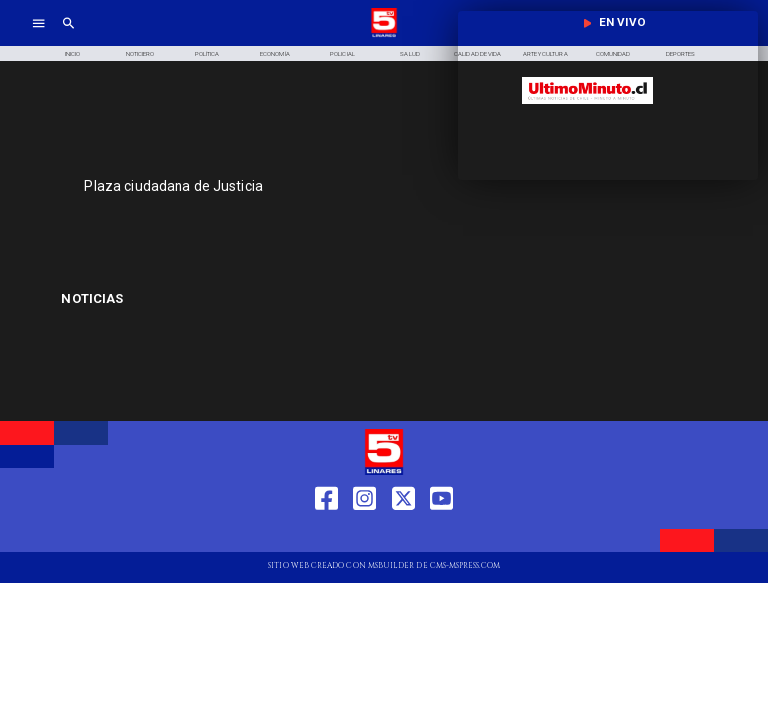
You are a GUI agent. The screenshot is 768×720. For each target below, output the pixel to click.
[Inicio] (72, 53)
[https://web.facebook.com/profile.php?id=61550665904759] (326, 534)
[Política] (208, 53)
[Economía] (275, 53)
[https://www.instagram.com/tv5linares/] (364, 534)
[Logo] (384, 35)
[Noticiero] (140, 53)
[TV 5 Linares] (68, 35)
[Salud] (410, 53)
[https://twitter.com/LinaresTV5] (403, 534)
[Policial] (343, 53)
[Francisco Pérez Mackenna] (168, 299)
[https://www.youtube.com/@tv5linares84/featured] (441, 534)
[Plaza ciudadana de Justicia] (295, 186)
